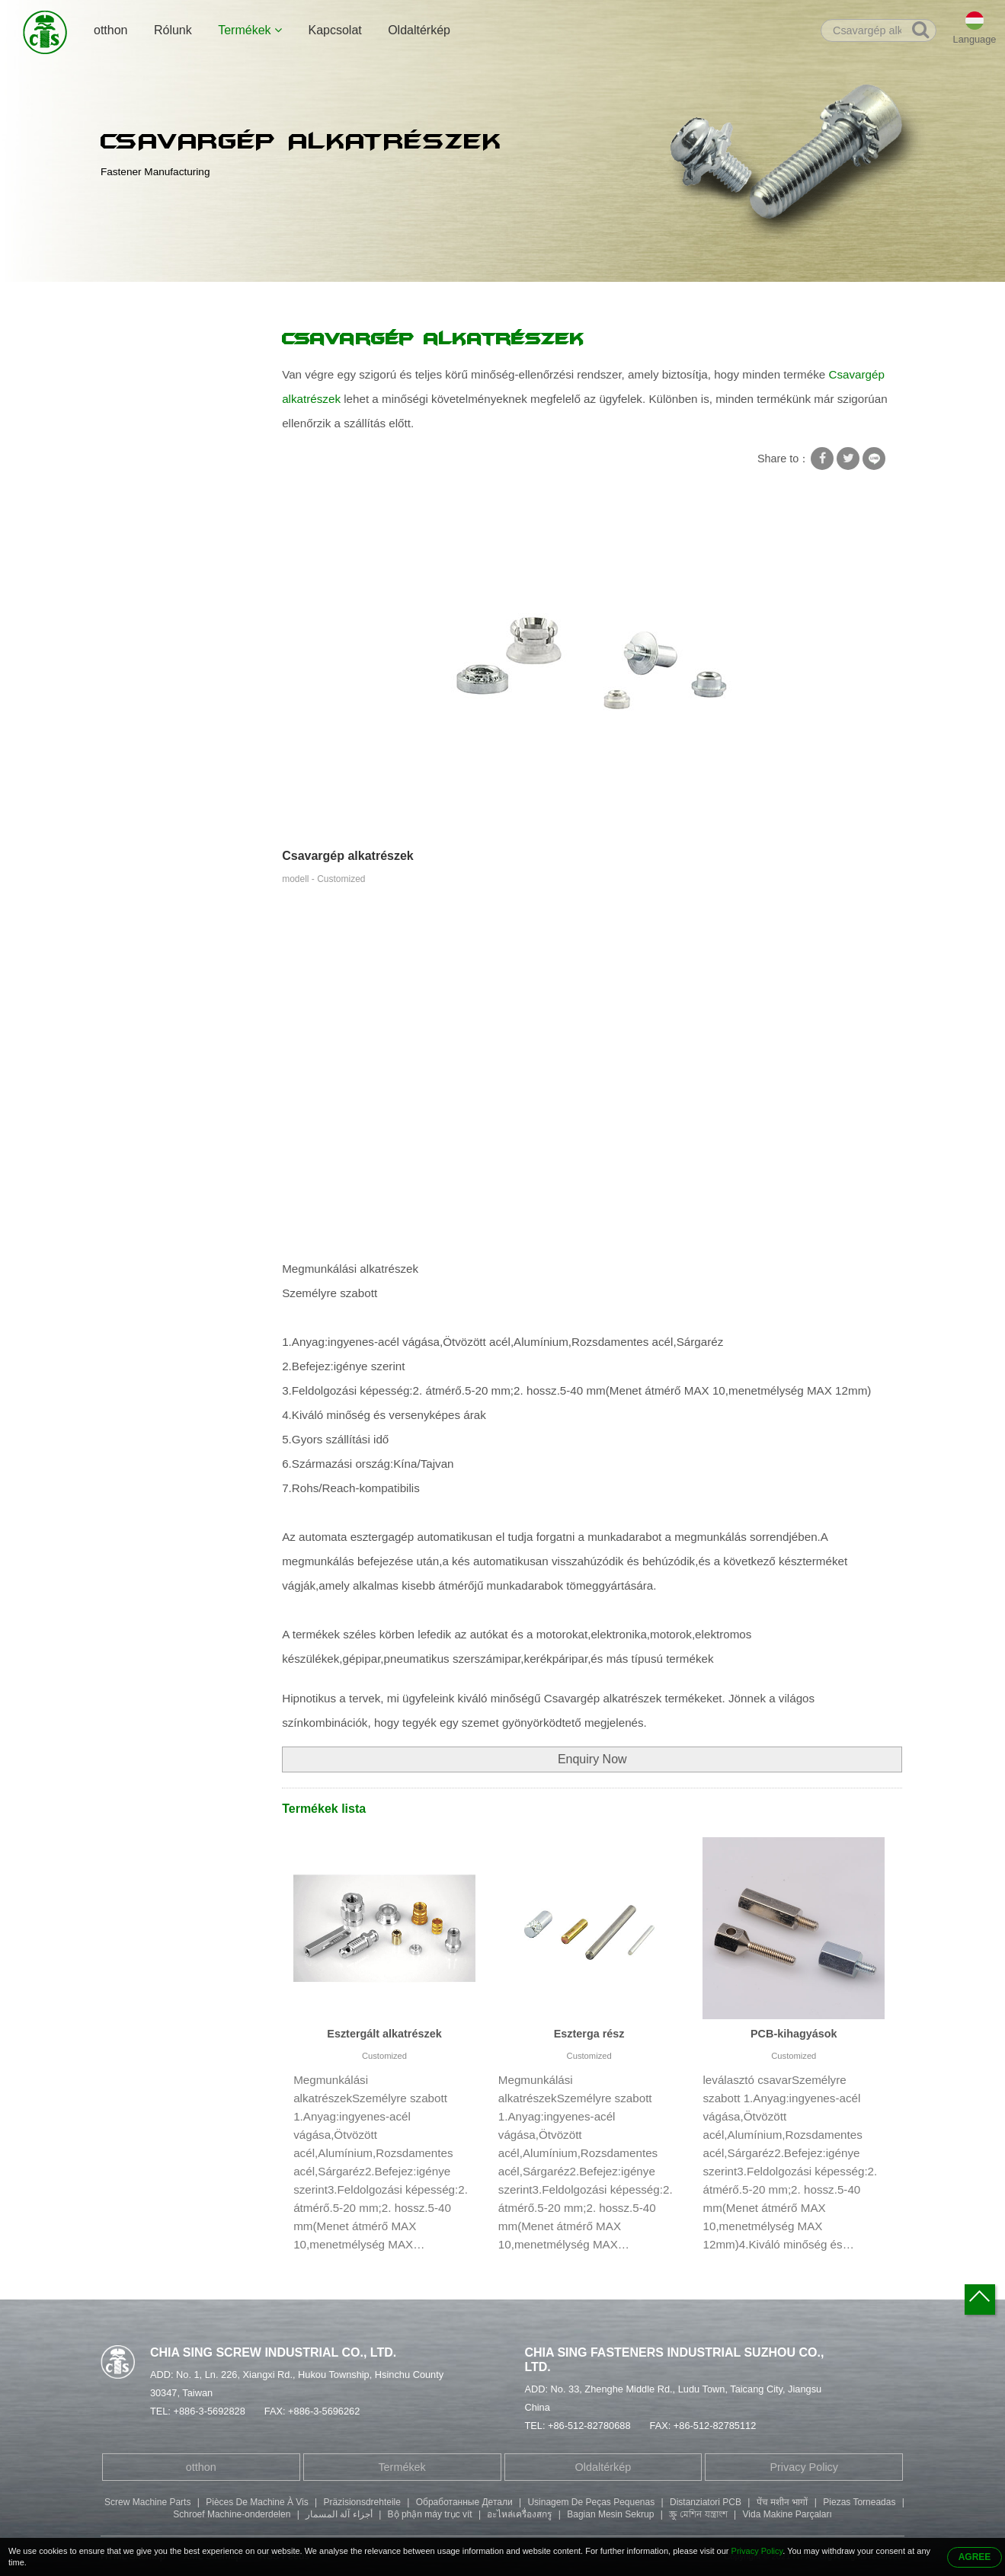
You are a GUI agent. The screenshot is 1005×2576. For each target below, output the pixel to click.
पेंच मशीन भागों (782, 2502)
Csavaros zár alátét (157, 422)
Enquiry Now (592, 1759)
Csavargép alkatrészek (426, 298)
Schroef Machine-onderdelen (231, 2514)
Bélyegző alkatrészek (162, 660)
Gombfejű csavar (152, 630)
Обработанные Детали (464, 2502)
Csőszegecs (140, 511)
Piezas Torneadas (859, 2502)
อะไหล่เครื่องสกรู (519, 2514)
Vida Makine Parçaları (787, 2514)
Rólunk (173, 30)
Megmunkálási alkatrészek (298, 298)
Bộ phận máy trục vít (430, 2514)
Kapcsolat (334, 30)
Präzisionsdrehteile (362, 2502)
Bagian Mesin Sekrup (610, 2514)
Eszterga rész (589, 2034)
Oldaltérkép (419, 30)
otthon (110, 30)
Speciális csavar (150, 481)
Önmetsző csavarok (158, 452)
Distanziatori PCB (705, 2502)
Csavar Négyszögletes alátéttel (165, 383)
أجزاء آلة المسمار (339, 2514)
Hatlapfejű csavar (152, 570)
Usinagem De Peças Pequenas (591, 2502)
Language (975, 39)
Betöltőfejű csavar (153, 600)
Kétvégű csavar (148, 541)
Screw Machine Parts (147, 2502)
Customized (384, 2055)
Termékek (250, 30)
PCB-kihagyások (794, 2034)
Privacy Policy (804, 2467)
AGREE (975, 2557)
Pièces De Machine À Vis (257, 2502)
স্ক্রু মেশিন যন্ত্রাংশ (698, 2514)
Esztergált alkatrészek (384, 2034)
